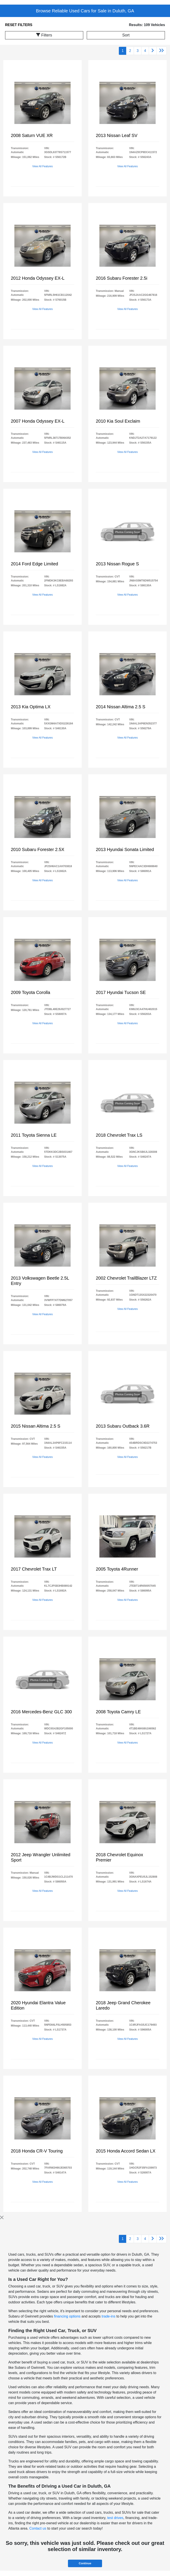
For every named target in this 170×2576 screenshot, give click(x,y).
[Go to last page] (161, 51)
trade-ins (108, 2316)
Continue (85, 2563)
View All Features (42, 166)
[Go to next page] (153, 51)
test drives (115, 2518)
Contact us (37, 2528)
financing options (67, 2316)
